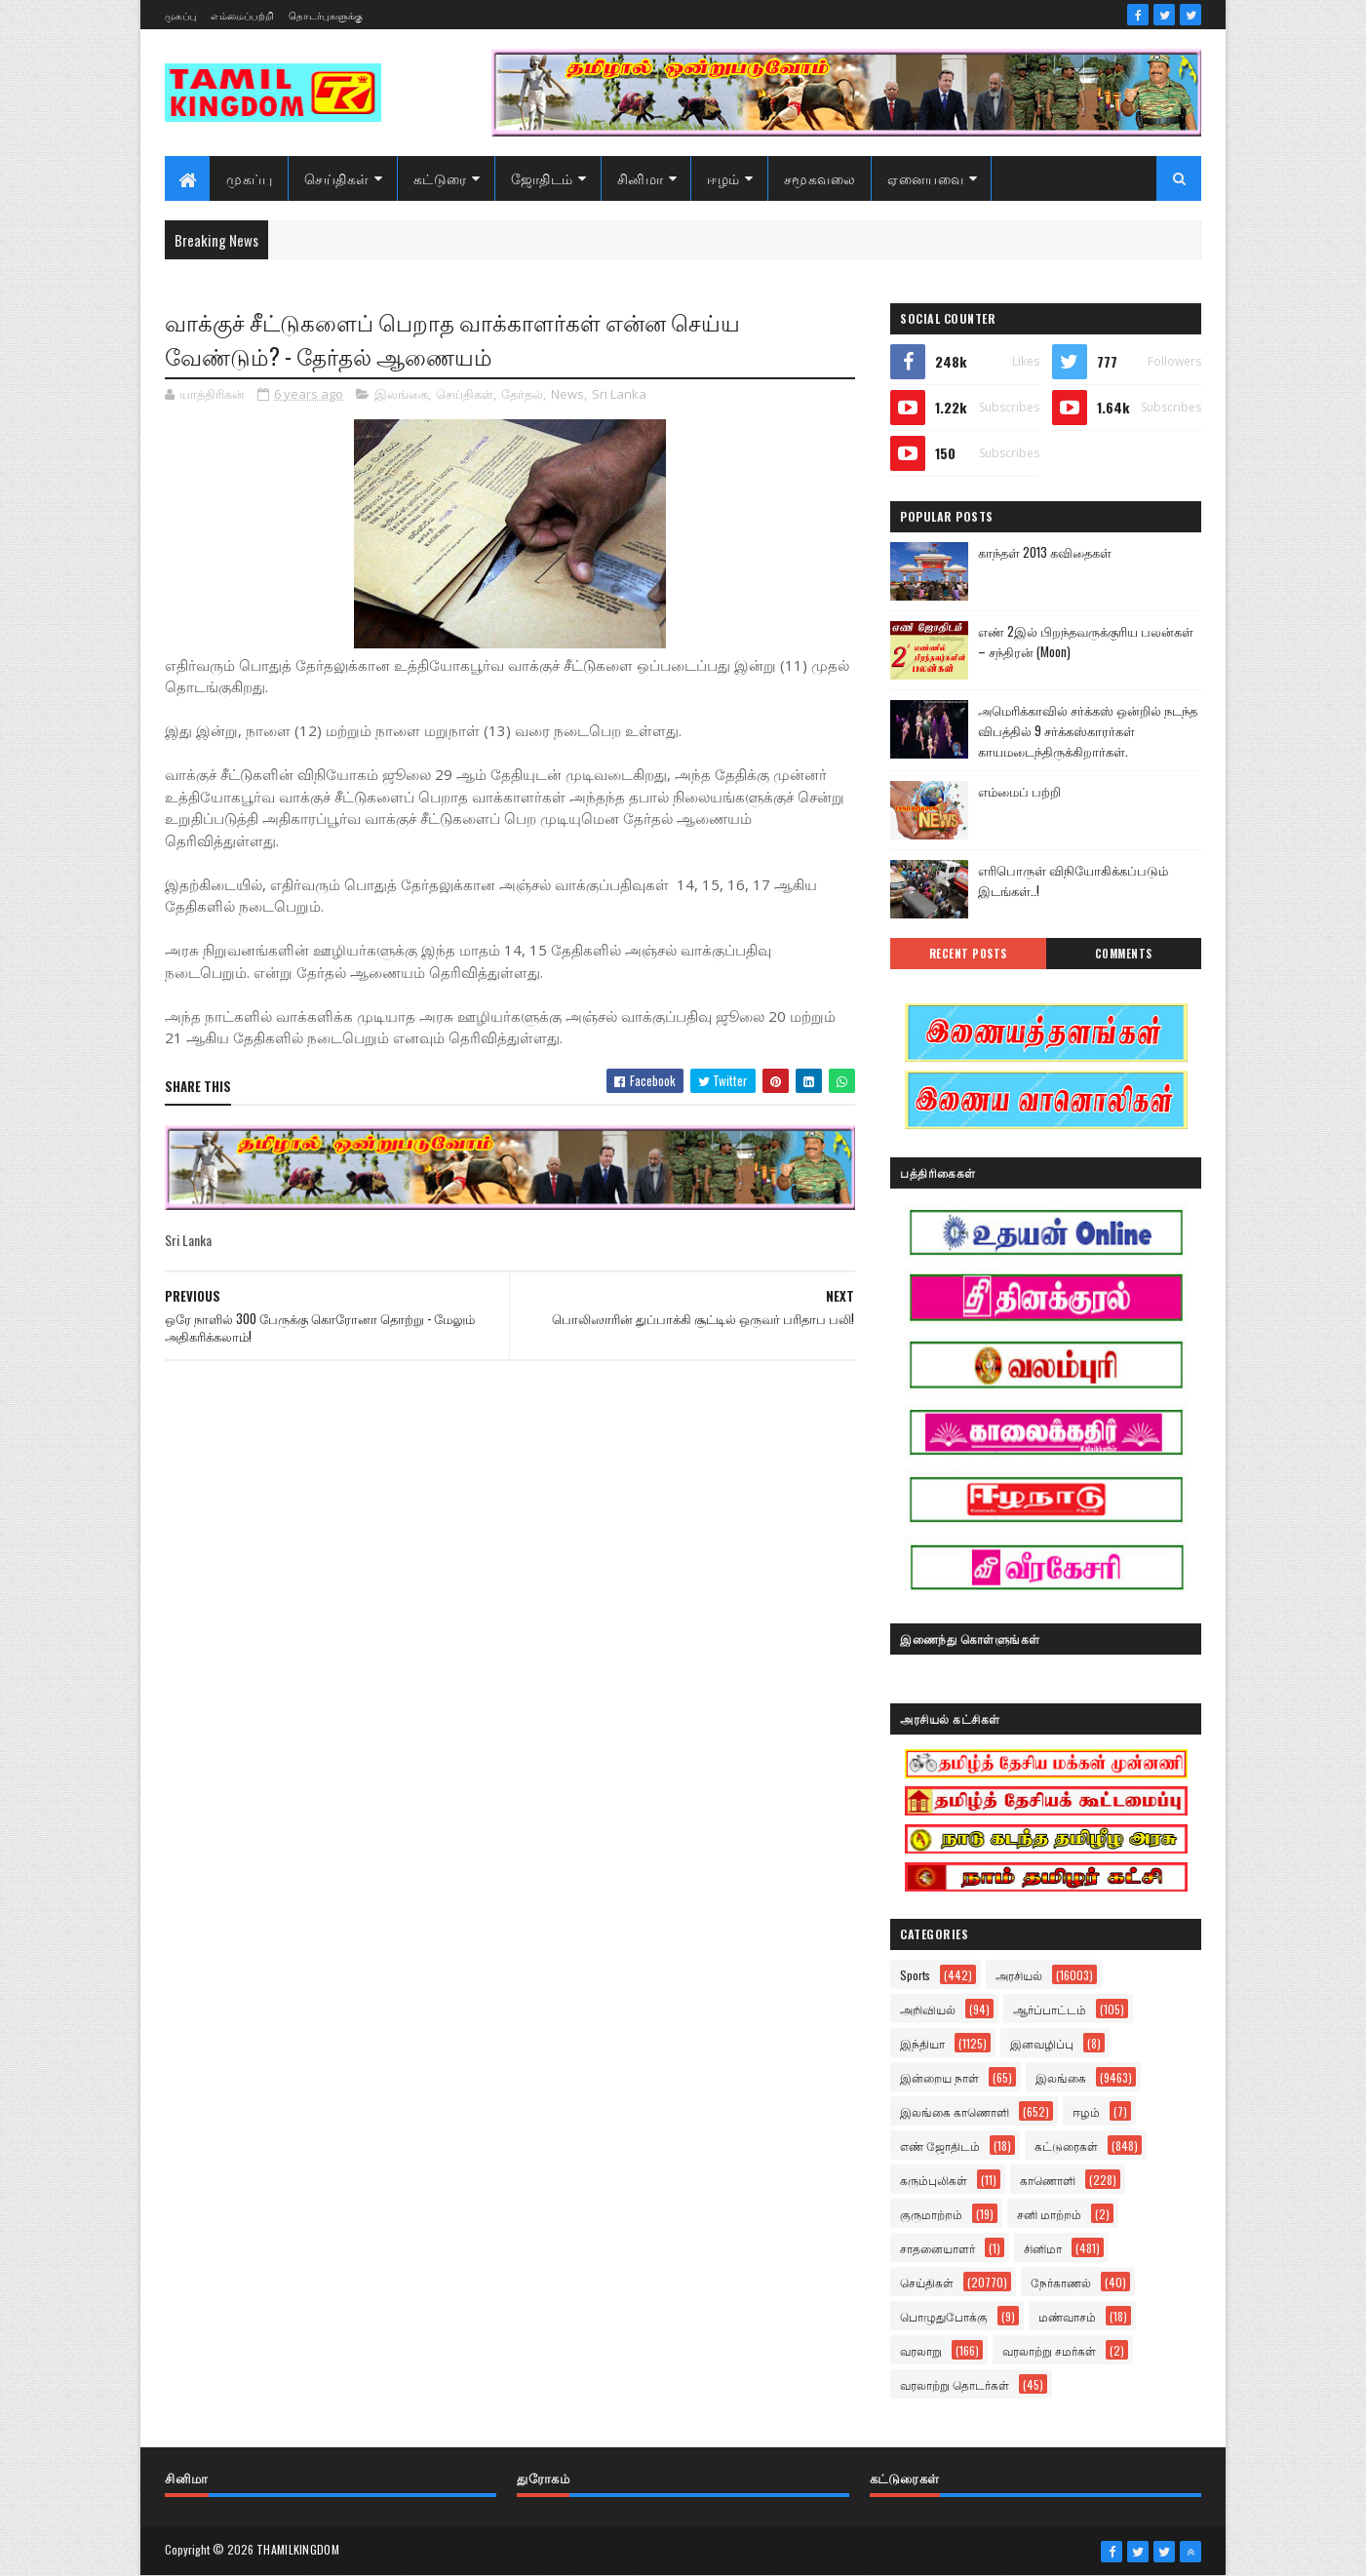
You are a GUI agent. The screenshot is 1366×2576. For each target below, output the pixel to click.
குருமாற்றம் (931, 2213)
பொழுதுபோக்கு (944, 2316)
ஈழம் (723, 178)
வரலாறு (921, 2350)
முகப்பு (180, 15)
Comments (1123, 953)
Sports (915, 1975)
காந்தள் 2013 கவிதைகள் (1045, 552)
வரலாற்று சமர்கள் (1049, 2350)
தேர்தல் (522, 394)
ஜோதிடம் (542, 178)
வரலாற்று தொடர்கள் (954, 2384)
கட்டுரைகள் (1066, 2145)
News (567, 394)
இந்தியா (922, 2043)
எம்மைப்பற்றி (242, 15)
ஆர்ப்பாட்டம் (1049, 2009)
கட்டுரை (440, 178)
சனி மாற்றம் (1049, 2213)
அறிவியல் (928, 2009)
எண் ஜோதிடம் (940, 2145)
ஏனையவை (925, 178)
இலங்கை (401, 394)
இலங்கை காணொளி (954, 2111)
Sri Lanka (619, 394)
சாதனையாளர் (937, 2248)
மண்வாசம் (1067, 2316)
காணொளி (1047, 2179)
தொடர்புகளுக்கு (326, 15)
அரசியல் (1018, 1975)
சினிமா (640, 178)
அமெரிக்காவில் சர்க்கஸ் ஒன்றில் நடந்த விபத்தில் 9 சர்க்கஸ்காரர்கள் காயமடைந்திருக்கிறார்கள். (1087, 730)
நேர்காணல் (1061, 2282)
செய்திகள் (337, 178)
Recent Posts (968, 953)
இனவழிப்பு (1041, 2043)
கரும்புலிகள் (933, 2179)
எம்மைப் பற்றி (1019, 790)
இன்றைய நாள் (939, 2077)
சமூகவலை (820, 178)
